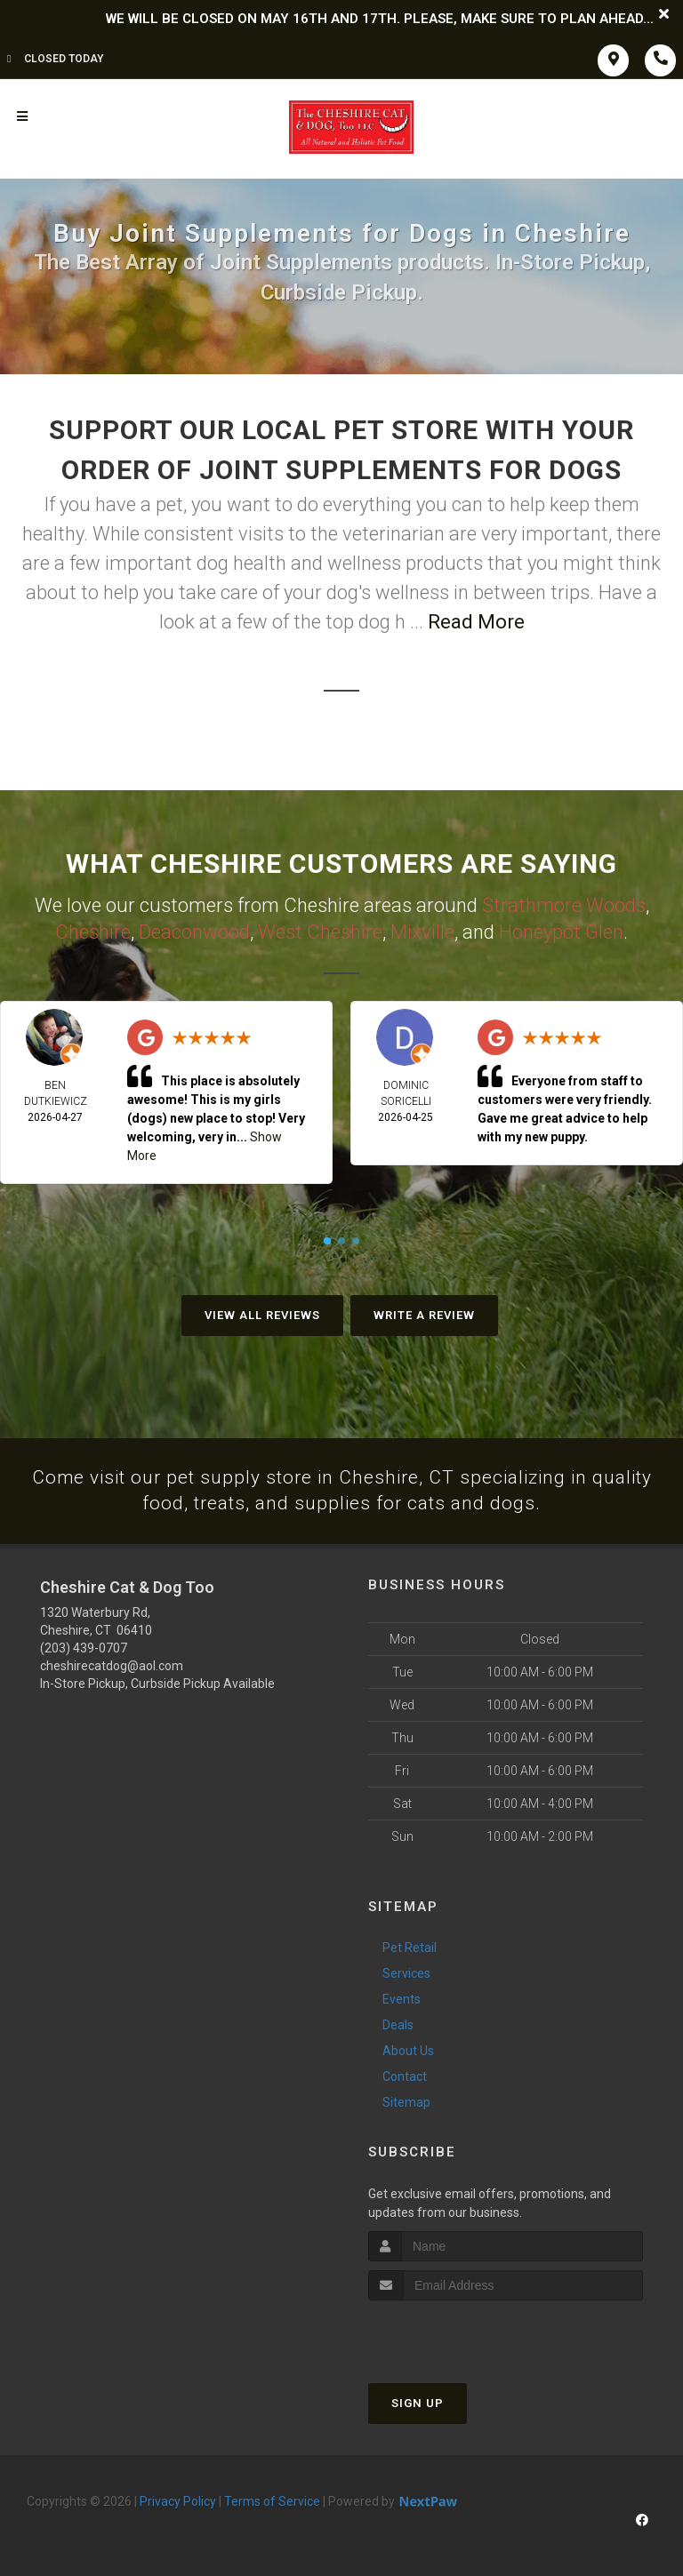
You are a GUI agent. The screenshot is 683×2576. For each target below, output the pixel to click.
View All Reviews (262, 1312)
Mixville (422, 930)
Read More (476, 622)
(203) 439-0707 (83, 1648)
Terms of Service (272, 2501)
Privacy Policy (178, 2501)
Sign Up (417, 2403)
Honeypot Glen (561, 930)
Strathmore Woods (564, 904)
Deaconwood (194, 930)
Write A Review (424, 1312)
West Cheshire (320, 930)
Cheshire (93, 930)
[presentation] (463, 2333)
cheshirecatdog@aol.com (111, 1666)
